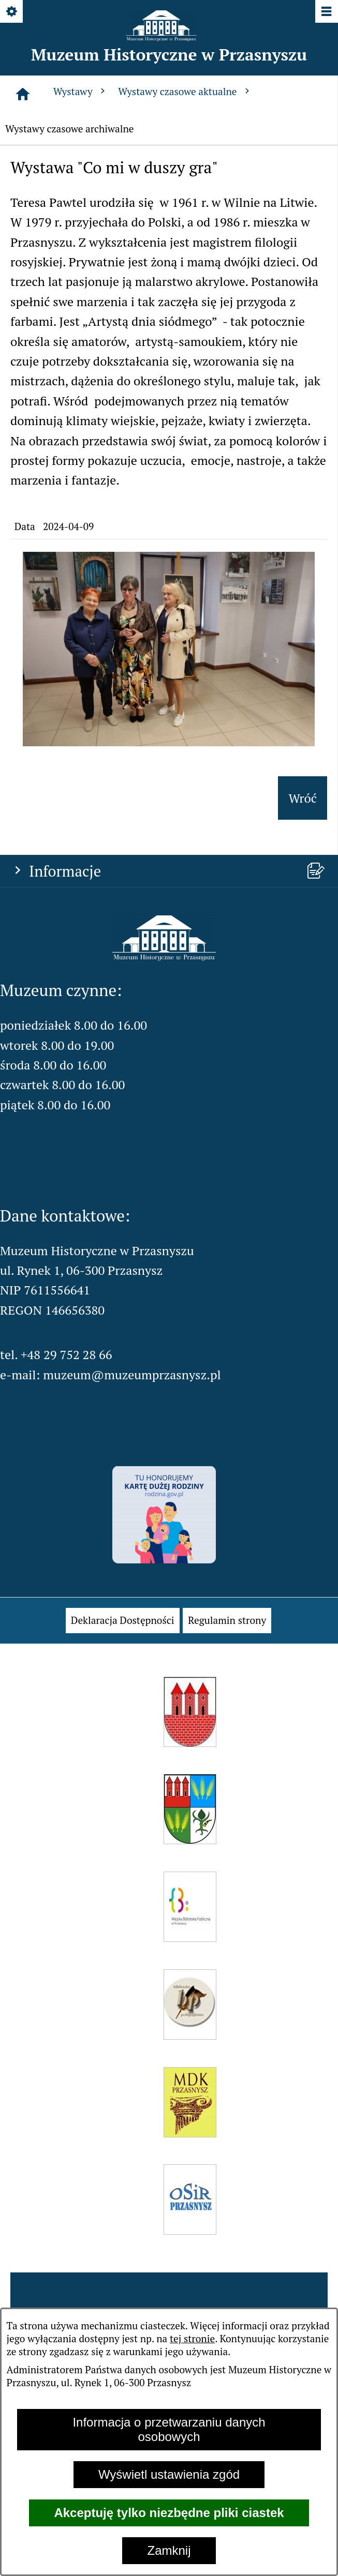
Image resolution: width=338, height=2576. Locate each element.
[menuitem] (123, 1620)
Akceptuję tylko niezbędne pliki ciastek (169, 2513)
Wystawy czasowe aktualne (185, 91)
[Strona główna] (23, 94)
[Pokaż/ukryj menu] (326, 12)
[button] (169, 741)
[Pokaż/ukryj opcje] (12, 12)
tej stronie (192, 2338)
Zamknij (168, 2550)
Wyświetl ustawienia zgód (169, 2474)
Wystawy (80, 91)
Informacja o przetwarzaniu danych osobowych (168, 2429)
